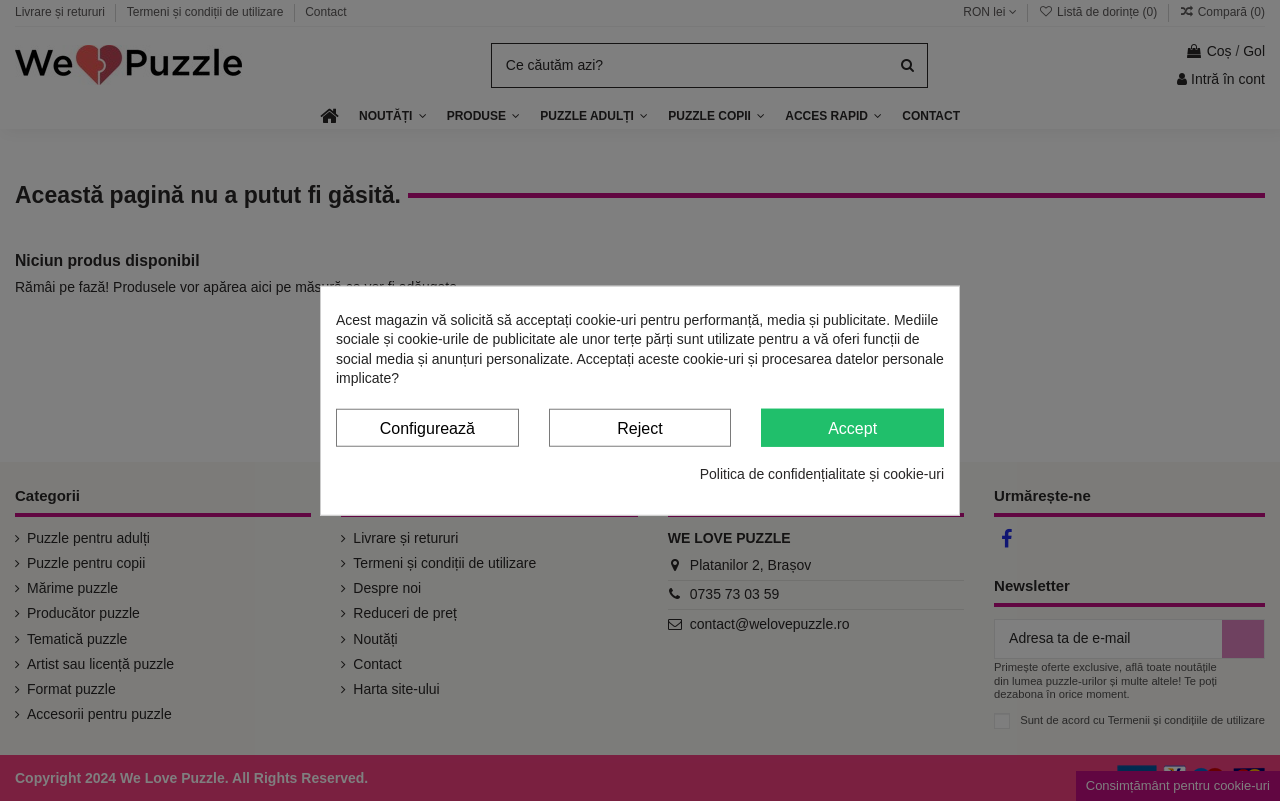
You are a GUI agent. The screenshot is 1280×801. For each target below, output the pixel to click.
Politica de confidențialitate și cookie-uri (822, 474)
